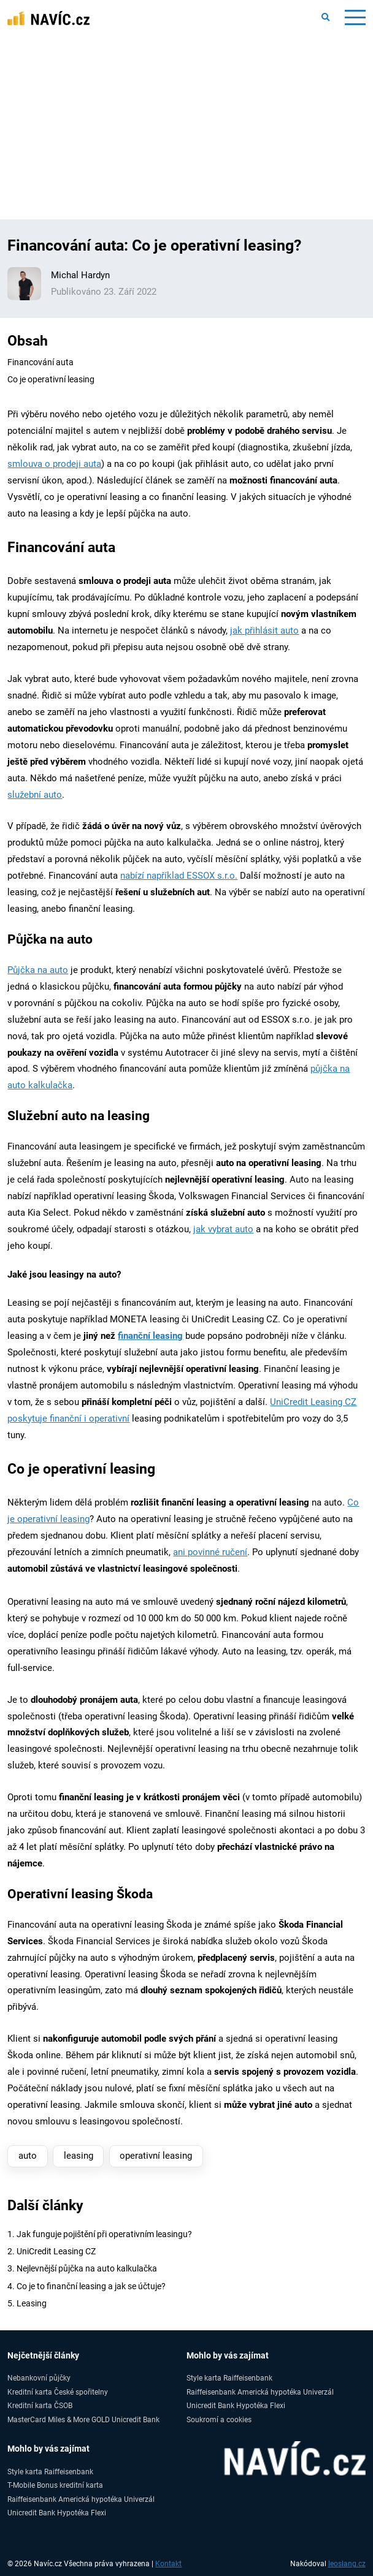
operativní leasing (156, 2155)
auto (27, 2155)
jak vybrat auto (223, 1229)
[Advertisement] (186, 127)
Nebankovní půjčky (39, 2377)
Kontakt (168, 2563)
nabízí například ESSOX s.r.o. (178, 875)
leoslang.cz (347, 2563)
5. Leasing (27, 2303)
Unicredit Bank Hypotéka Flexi (235, 2405)
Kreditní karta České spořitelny (57, 2391)
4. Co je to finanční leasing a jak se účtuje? (86, 2286)
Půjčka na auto (37, 969)
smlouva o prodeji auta (54, 463)
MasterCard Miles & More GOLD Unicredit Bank (83, 2419)
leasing (78, 2155)
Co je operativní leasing (50, 379)
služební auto (34, 794)
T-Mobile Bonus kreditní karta (55, 2485)
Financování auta (40, 362)
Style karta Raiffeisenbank (229, 2377)
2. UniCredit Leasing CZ (51, 2251)
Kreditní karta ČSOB (39, 2405)
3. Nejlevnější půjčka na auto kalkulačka (82, 2268)
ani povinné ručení (210, 1552)
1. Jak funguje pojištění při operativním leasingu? (99, 2234)
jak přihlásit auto (264, 630)
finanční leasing (150, 1335)
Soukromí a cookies (219, 2419)
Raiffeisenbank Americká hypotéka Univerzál (260, 2391)
